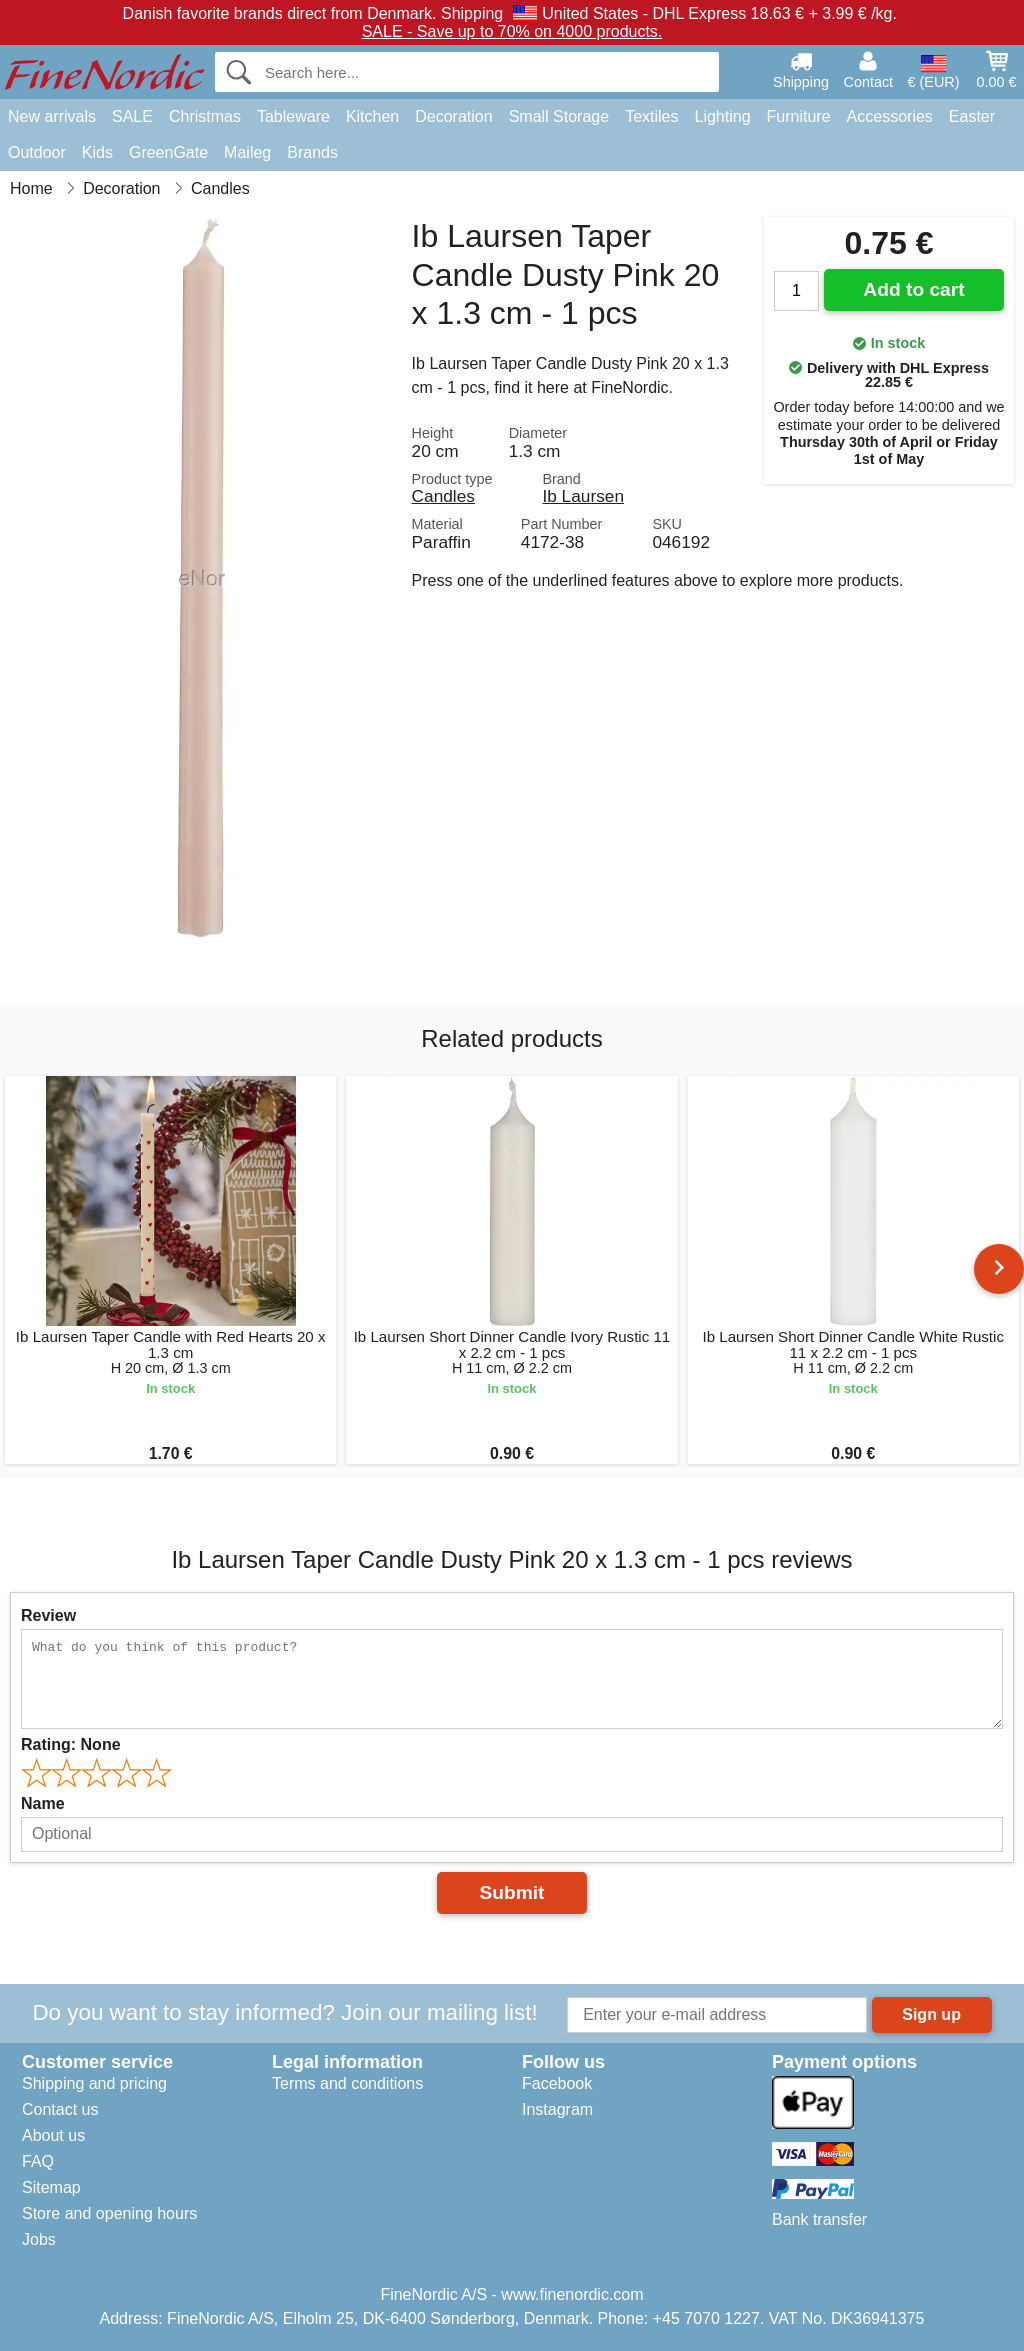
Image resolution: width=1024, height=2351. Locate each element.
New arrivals (52, 116)
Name (43, 1803)
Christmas (205, 116)
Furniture (799, 116)
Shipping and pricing (94, 2083)
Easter (972, 116)
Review (48, 1615)
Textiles (651, 116)
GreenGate (168, 152)
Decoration (453, 116)
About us (53, 2135)
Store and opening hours (109, 2213)
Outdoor (37, 152)
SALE (132, 116)
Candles (443, 496)
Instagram (557, 2109)
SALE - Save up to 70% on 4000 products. (512, 31)
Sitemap (51, 2187)
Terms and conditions (347, 2083)
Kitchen (372, 116)
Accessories (890, 116)
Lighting (723, 116)
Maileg (247, 152)
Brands (312, 152)
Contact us (60, 2109)
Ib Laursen (583, 496)
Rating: (71, 1744)
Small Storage (559, 116)
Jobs (39, 2239)
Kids (97, 152)
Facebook (557, 2083)
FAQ (38, 2161)
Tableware (293, 116)
